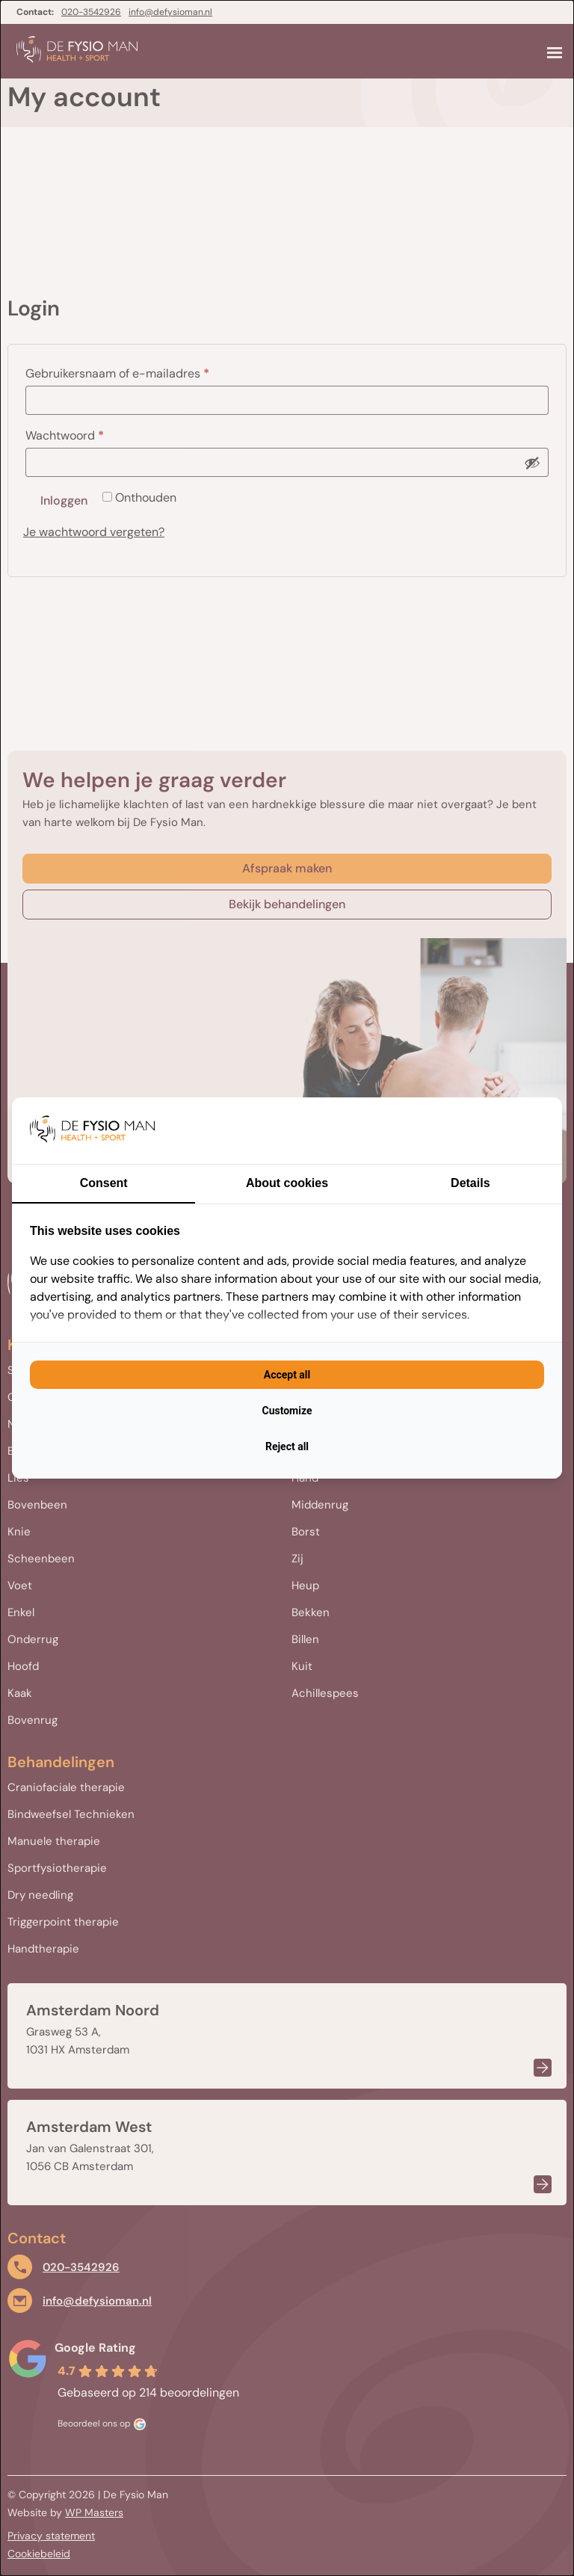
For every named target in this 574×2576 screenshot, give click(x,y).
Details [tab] (470, 1183)
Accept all (287, 1375)
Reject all (287, 1446)
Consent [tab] (104, 1183)
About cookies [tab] (287, 1183)
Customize (287, 1411)
